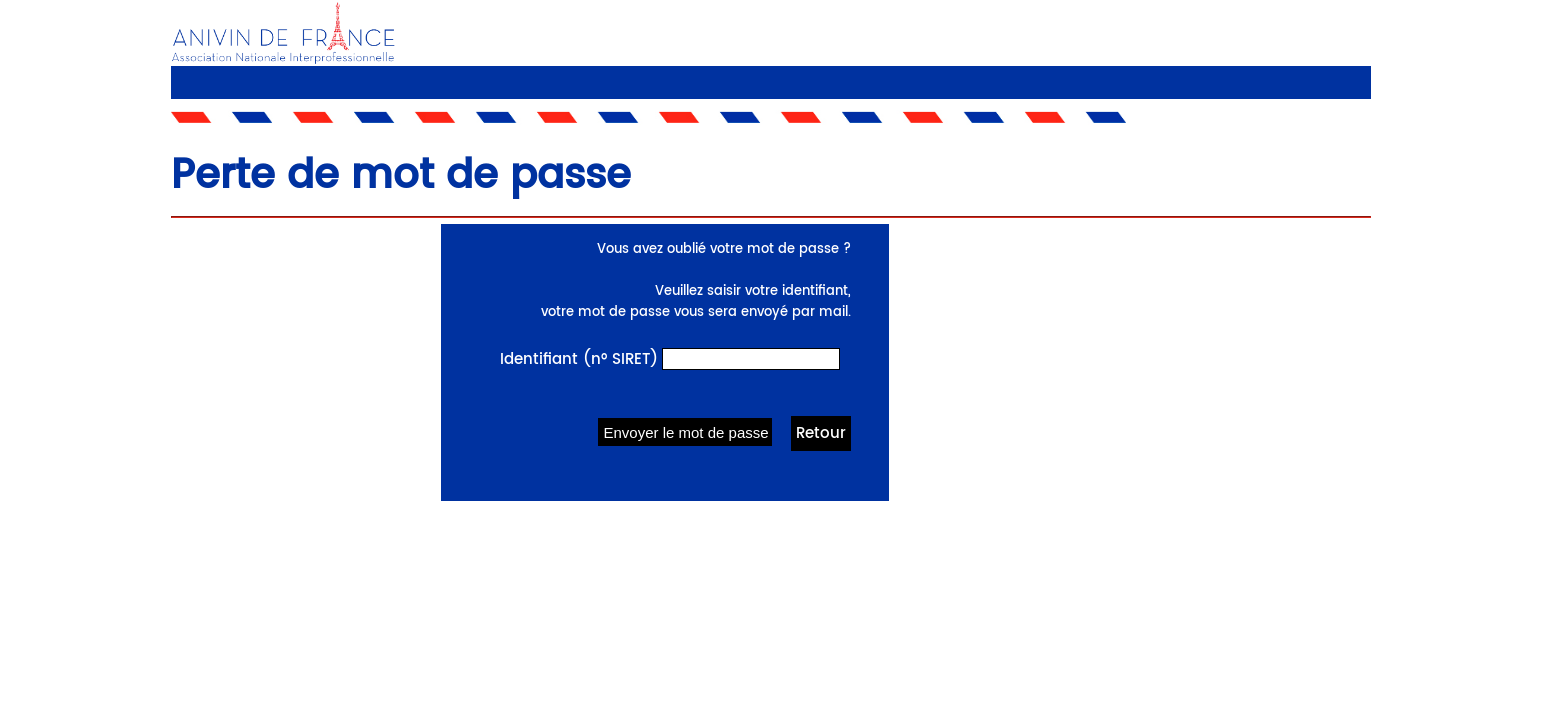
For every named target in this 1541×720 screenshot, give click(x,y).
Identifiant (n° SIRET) (579, 359)
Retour (821, 433)
